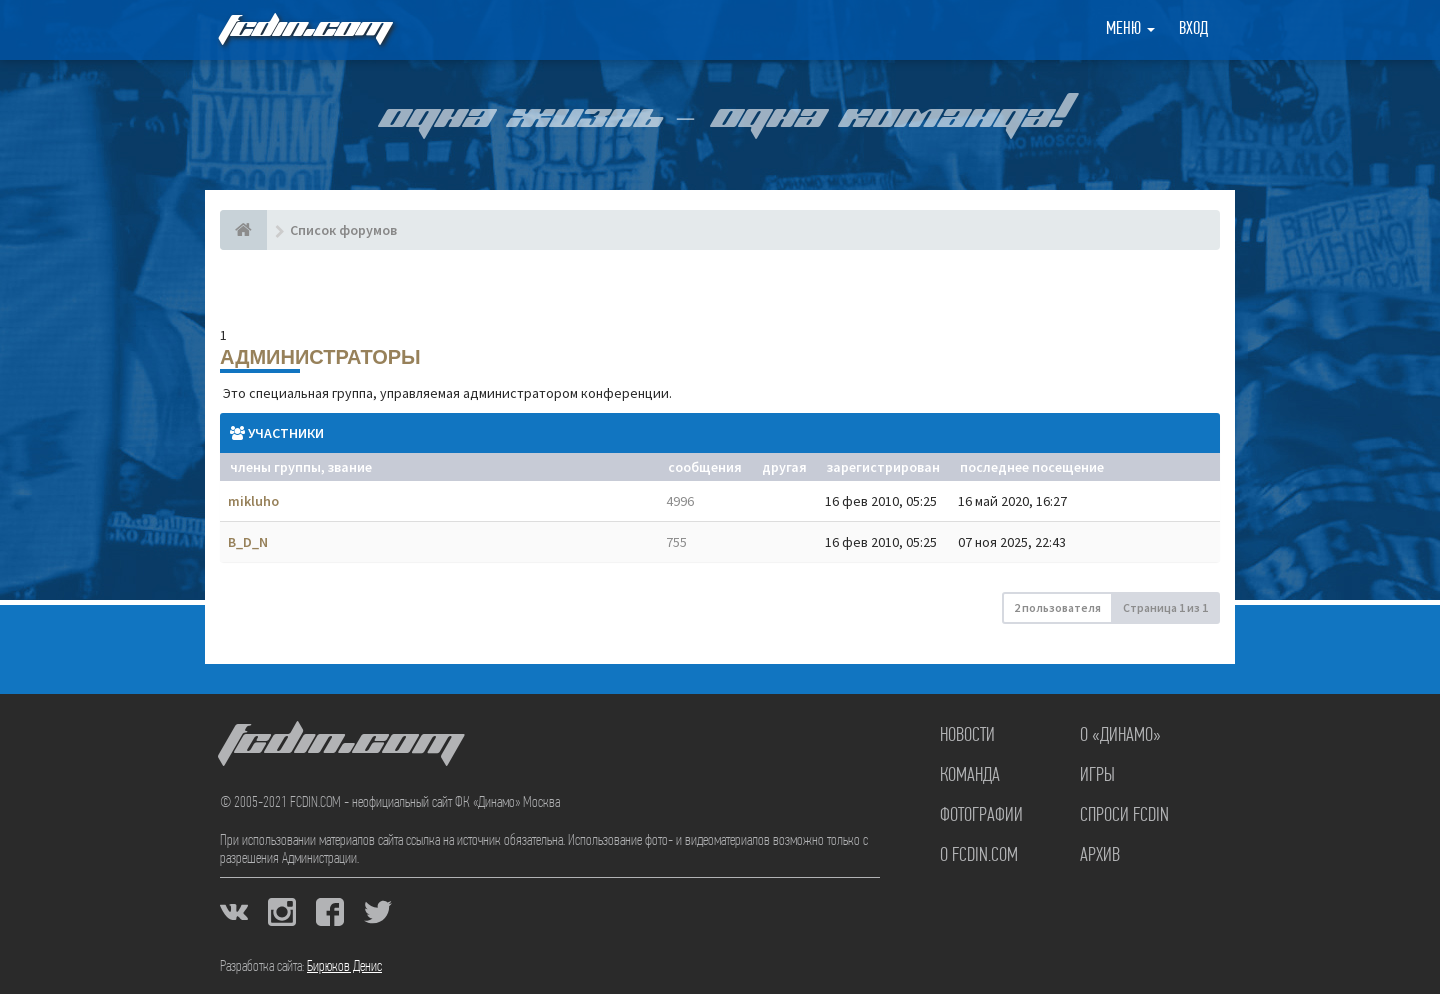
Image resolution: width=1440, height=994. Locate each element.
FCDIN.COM (304, 29)
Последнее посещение (1032, 467)
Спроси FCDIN (1124, 816)
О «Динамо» (1120, 736)
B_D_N (248, 542)
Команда (970, 776)
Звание (350, 467)
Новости (967, 736)
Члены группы (275, 467)
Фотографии (981, 816)
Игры (1097, 776)
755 (676, 542)
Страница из (1165, 607)
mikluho (253, 501)
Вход (1193, 29)
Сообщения (705, 467)
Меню (1130, 29)
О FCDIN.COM (979, 856)
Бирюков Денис (344, 967)
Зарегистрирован (883, 467)
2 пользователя (1057, 607)
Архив (1100, 856)
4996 (680, 501)
